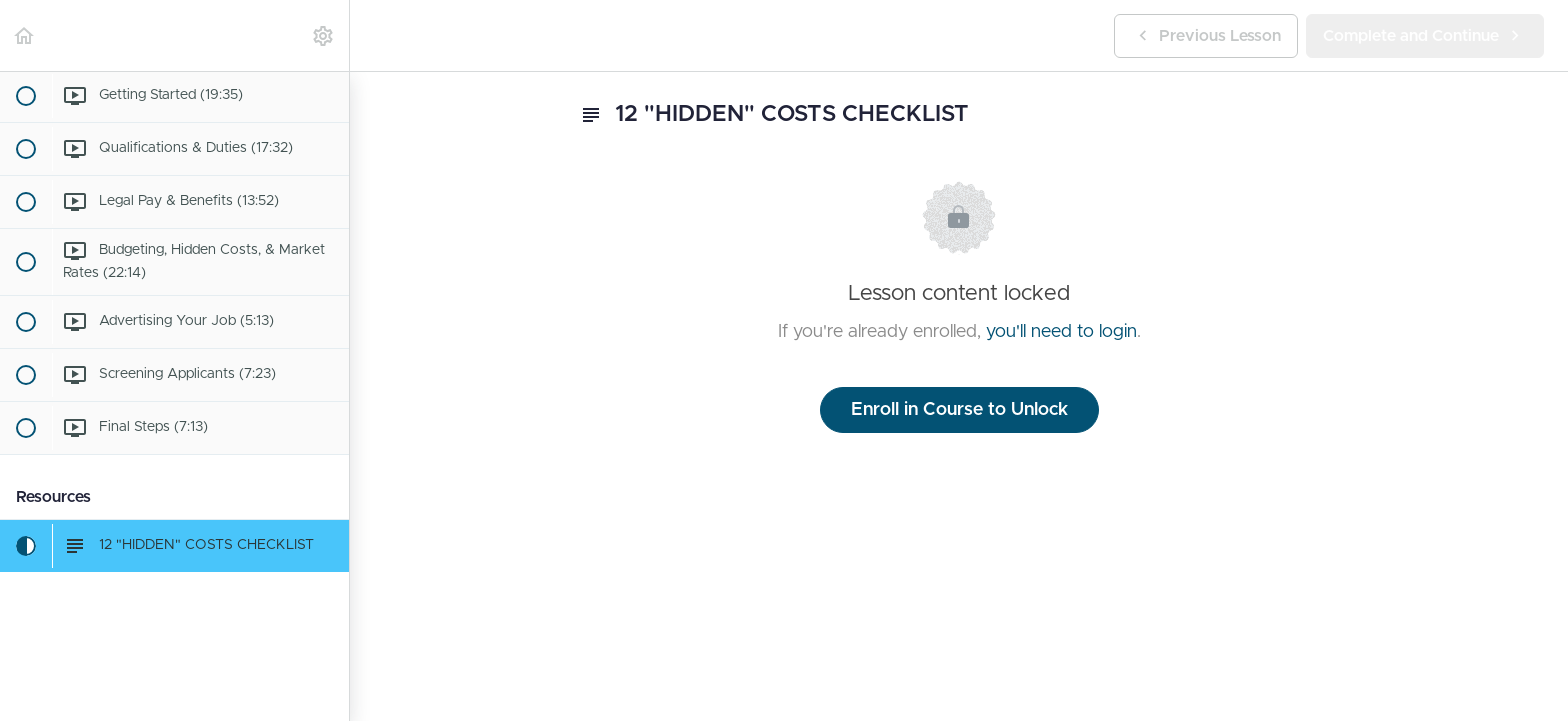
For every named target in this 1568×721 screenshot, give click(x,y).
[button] (25, 35)
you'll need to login (1061, 332)
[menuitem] (324, 35)
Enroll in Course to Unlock (959, 410)
